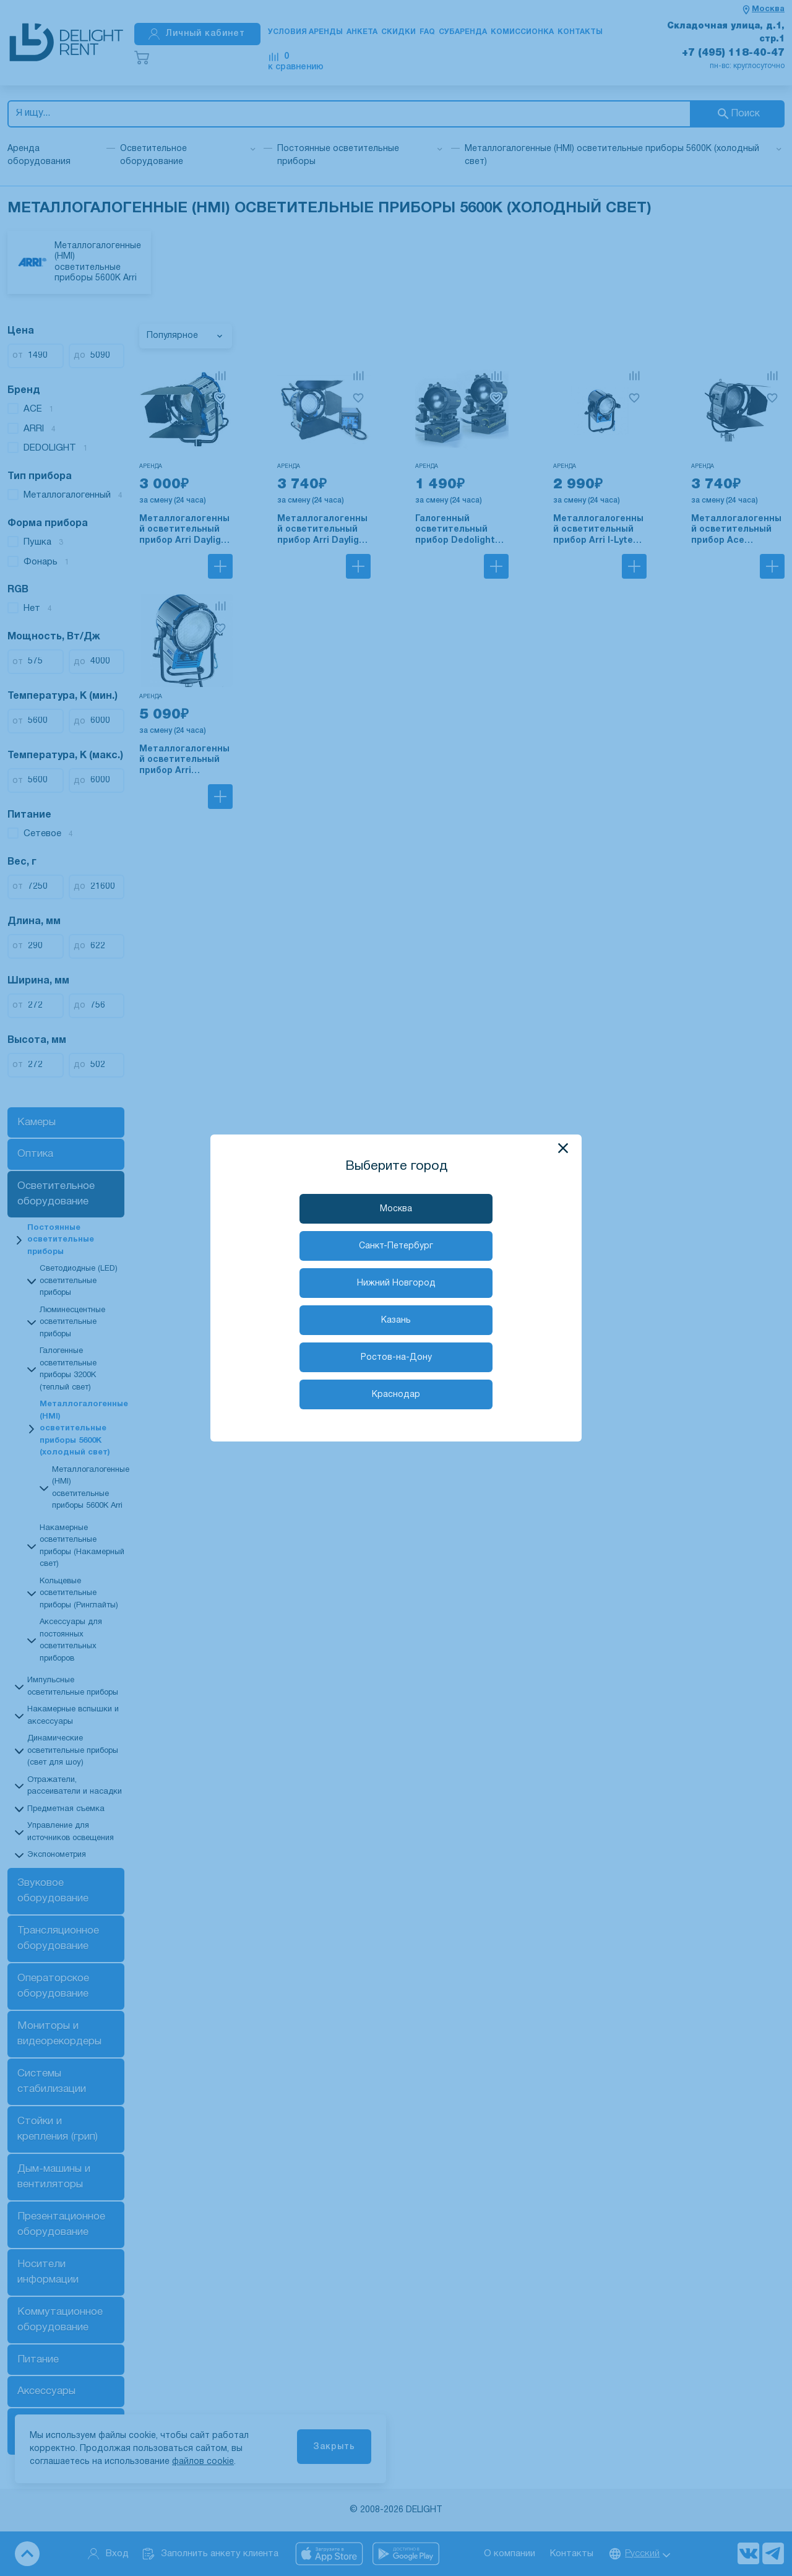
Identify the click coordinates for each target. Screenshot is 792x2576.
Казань (396, 1320)
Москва (396, 1209)
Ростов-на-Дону (396, 1358)
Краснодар (396, 1395)
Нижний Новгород (396, 1283)
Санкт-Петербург (396, 1246)
